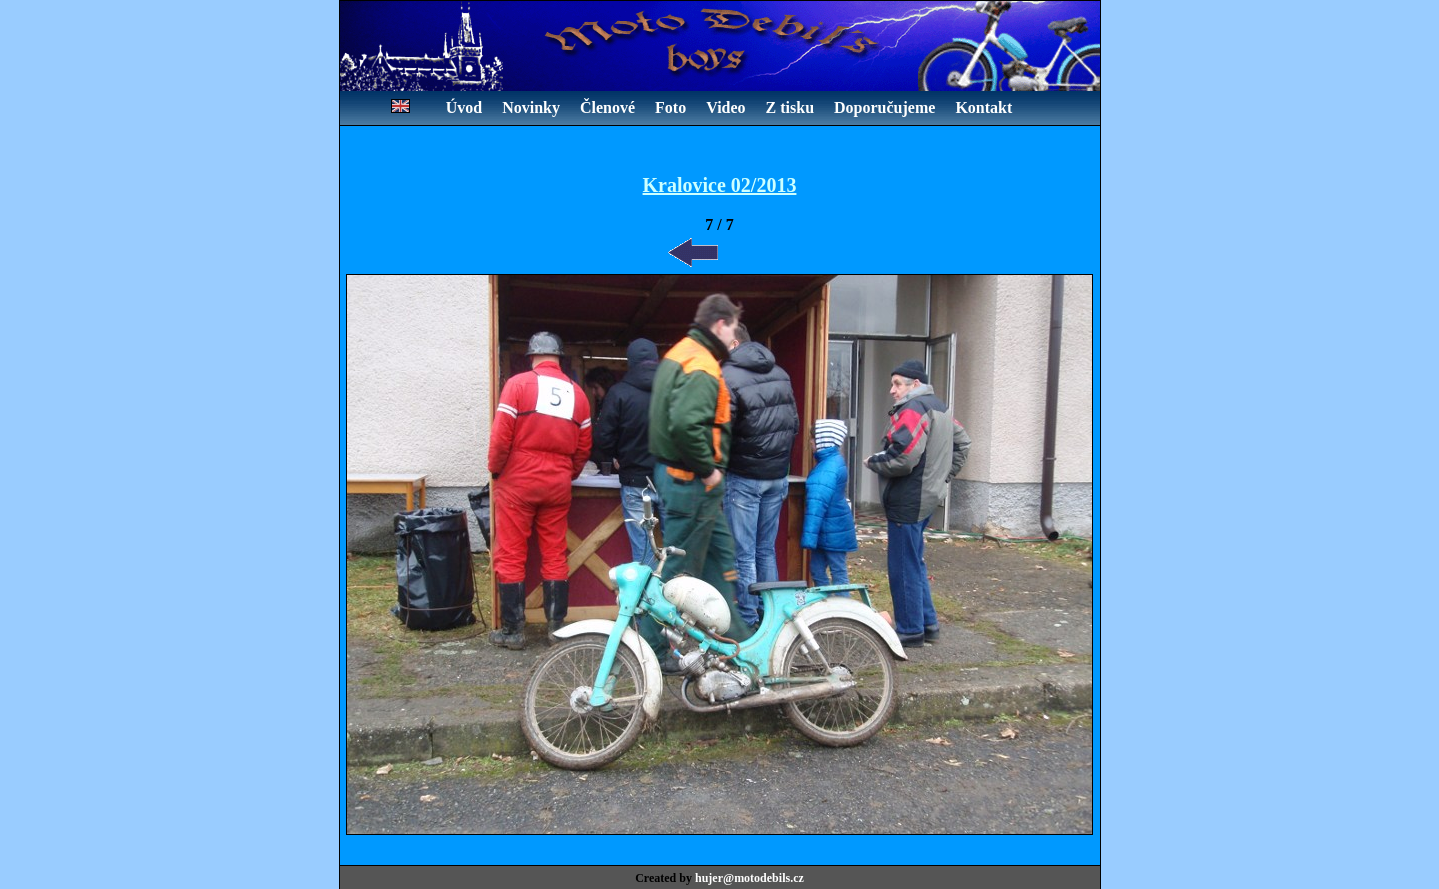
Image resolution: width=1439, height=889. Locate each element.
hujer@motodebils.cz (749, 878)
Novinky (531, 107)
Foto (670, 107)
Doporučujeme (884, 107)
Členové (607, 107)
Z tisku (790, 107)
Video (725, 107)
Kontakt (983, 107)
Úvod (464, 107)
